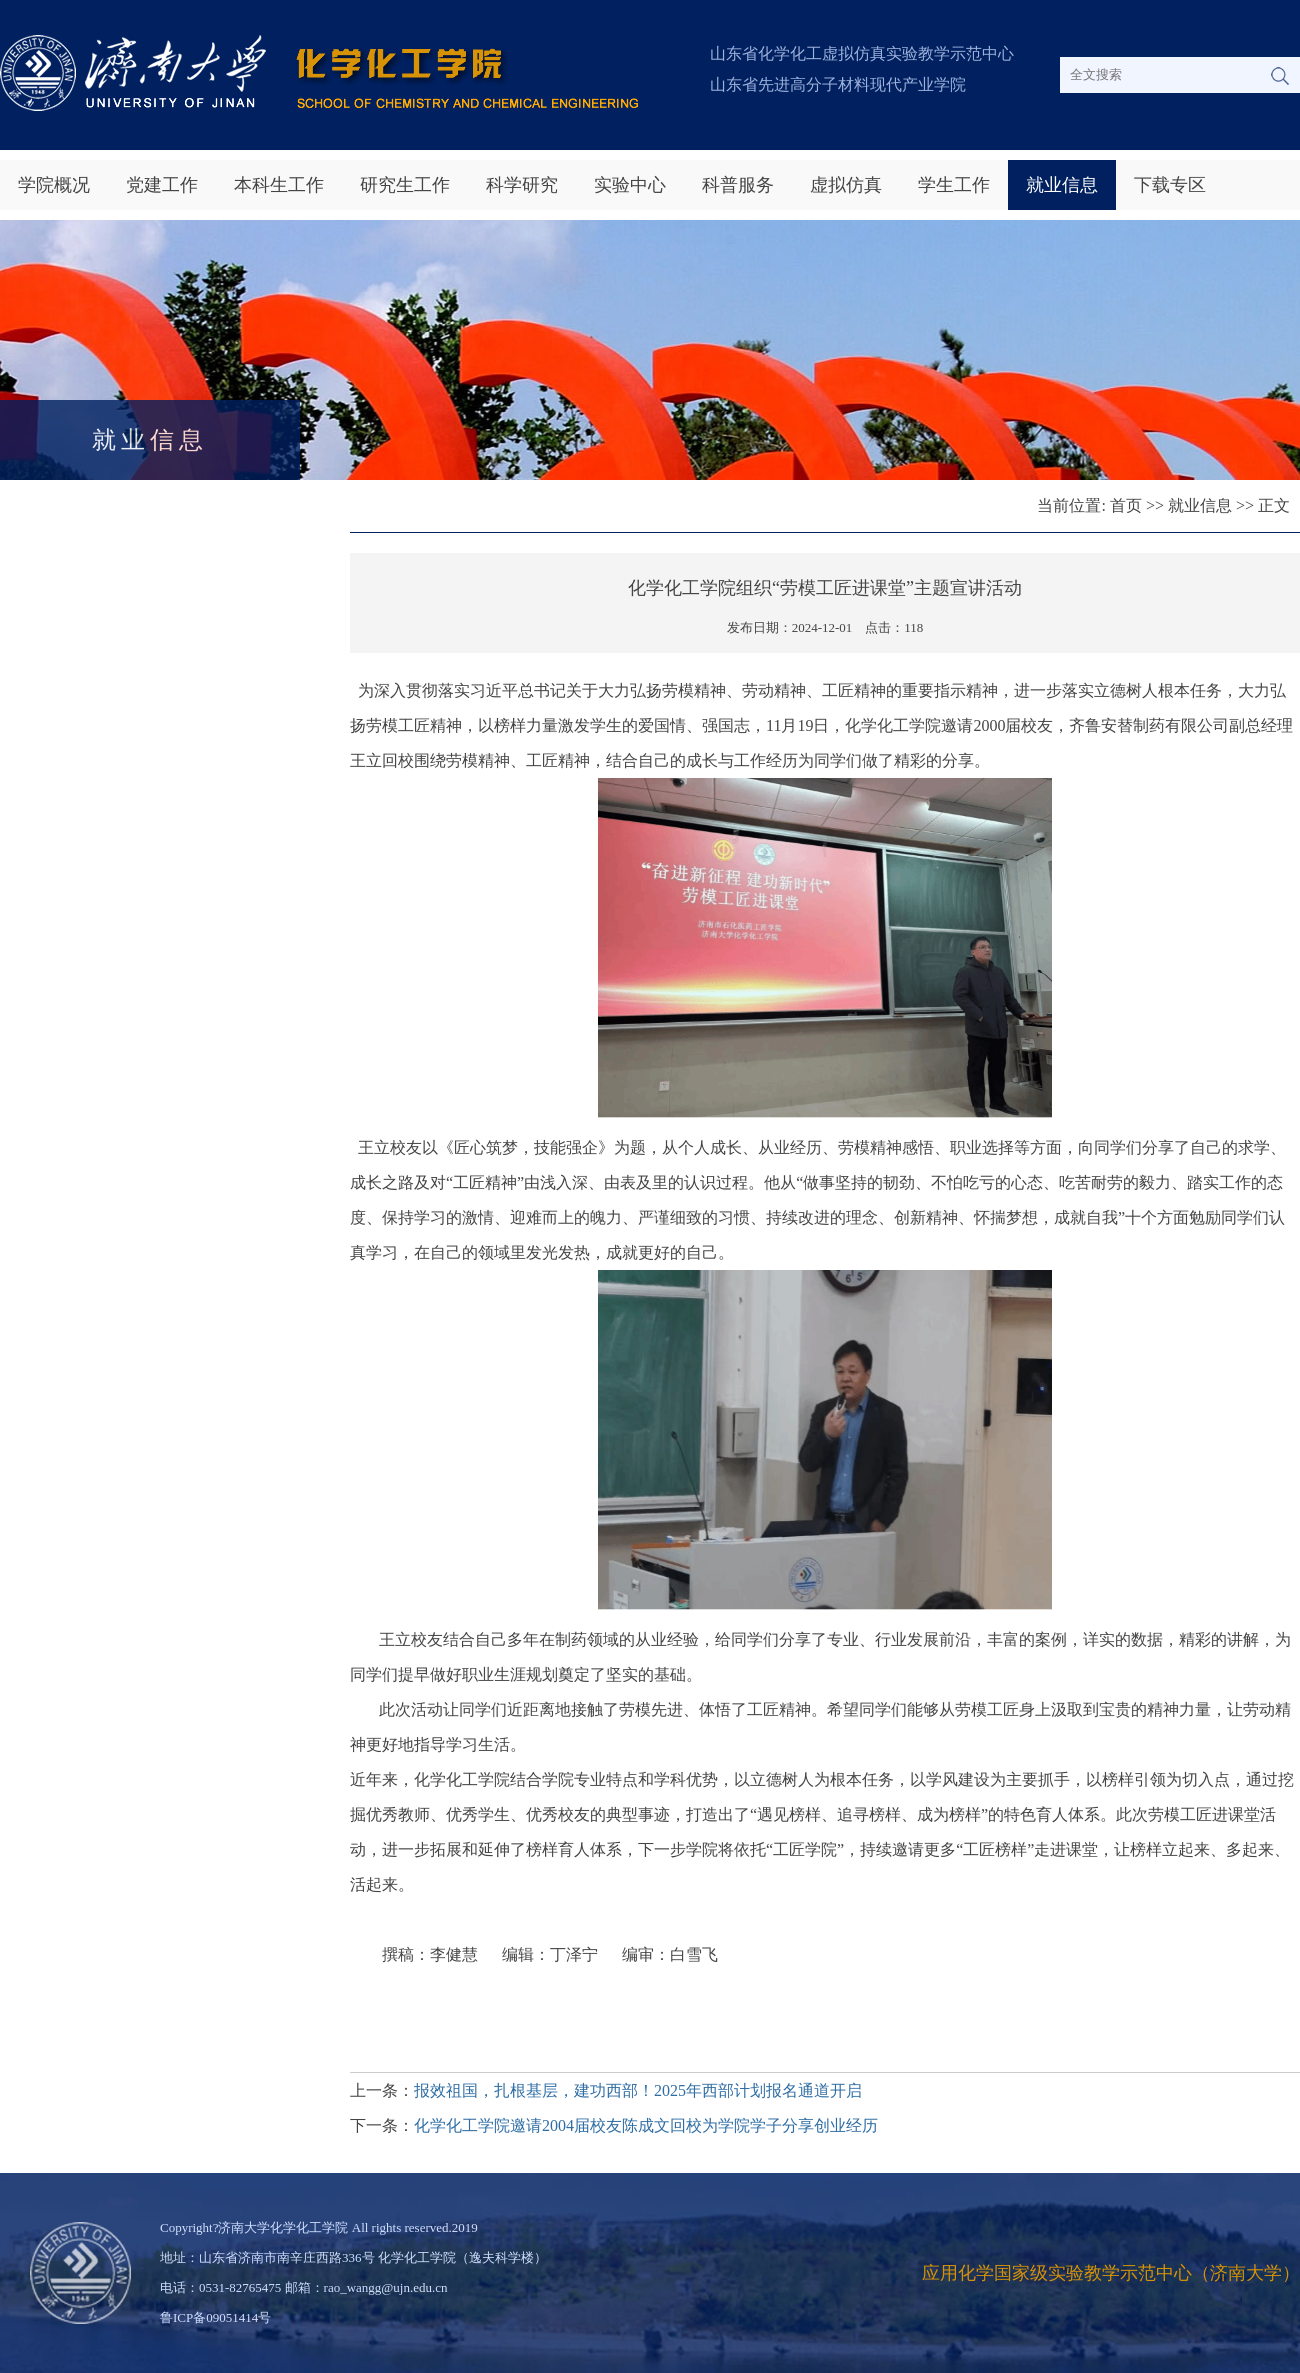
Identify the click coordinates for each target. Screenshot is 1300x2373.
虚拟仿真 (846, 185)
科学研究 (522, 185)
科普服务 (738, 185)
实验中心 (630, 185)
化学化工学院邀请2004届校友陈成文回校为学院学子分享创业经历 (646, 2125)
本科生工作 (279, 185)
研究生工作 (405, 185)
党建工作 (162, 185)
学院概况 (54, 185)
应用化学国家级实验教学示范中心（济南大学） (1111, 2273)
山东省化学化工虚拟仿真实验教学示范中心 (862, 53)
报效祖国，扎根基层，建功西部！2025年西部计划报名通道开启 (638, 2090)
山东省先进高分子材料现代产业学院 (838, 84)
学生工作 (954, 185)
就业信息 (1062, 185)
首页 (1126, 505)
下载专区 (1170, 185)
